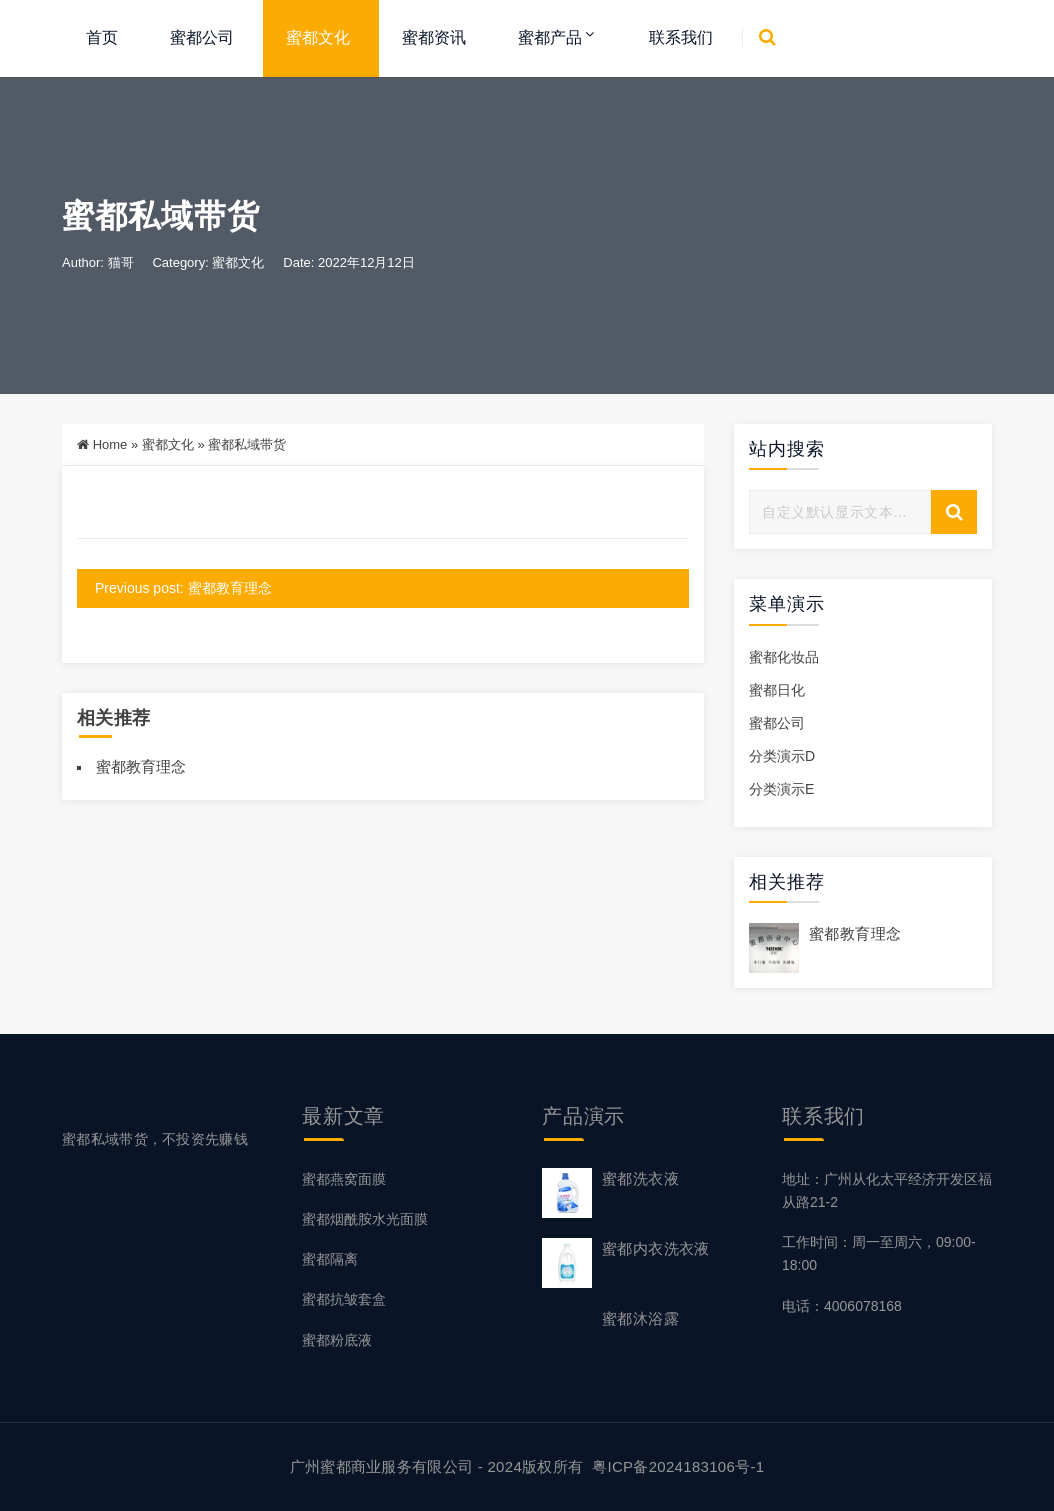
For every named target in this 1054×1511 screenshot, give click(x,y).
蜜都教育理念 (141, 766)
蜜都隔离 (330, 1259)
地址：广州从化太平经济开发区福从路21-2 (887, 1190)
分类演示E (781, 789)
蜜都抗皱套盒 (344, 1299)
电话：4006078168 (842, 1306)
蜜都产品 (550, 37)
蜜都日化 (777, 690)
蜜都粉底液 (337, 1340)
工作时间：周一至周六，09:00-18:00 (879, 1253)
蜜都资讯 (434, 37)
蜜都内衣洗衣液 (656, 1248)
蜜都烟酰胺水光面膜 (365, 1219)
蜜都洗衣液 (640, 1178)
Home (110, 444)
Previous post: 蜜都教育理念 (183, 588)
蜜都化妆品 (784, 657)
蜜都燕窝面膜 (344, 1179)
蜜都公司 (202, 37)
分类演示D (782, 756)
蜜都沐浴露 (640, 1318)
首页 (102, 37)
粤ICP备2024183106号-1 (678, 1466)
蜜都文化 (318, 37)
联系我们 (681, 37)
